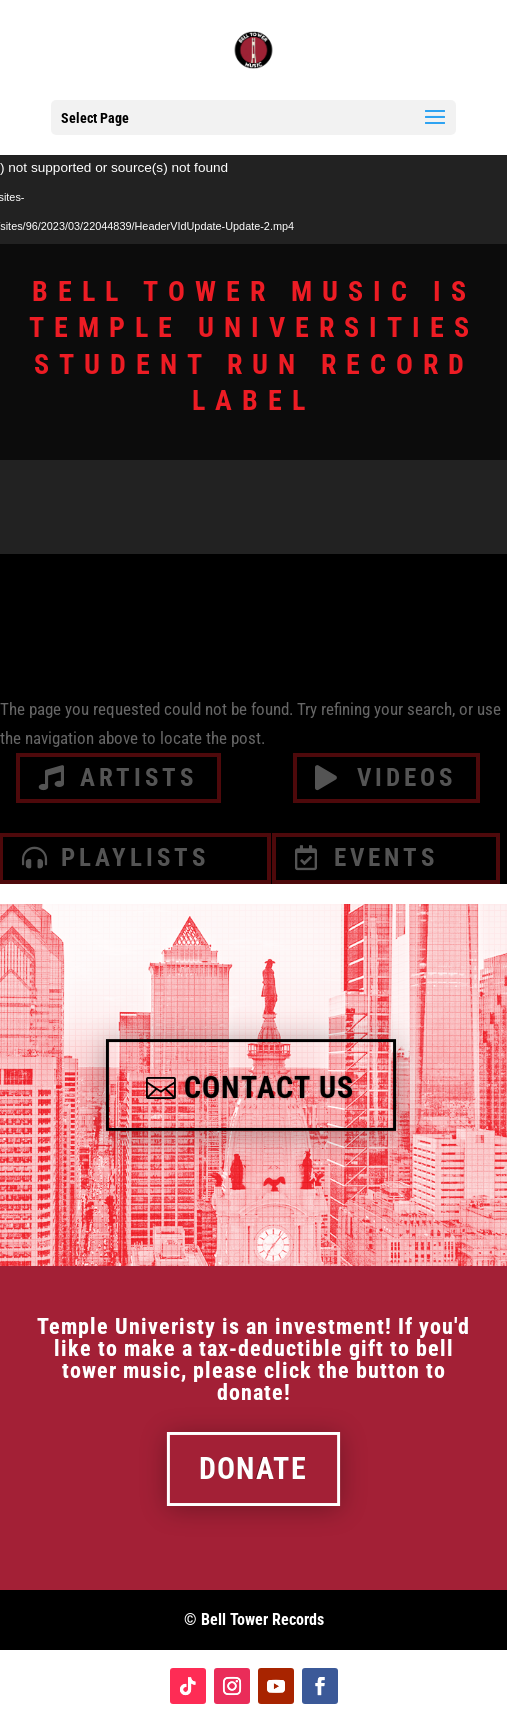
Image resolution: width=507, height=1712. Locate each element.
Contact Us (269, 1088)
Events (386, 857)
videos (406, 777)
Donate (253, 1469)
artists (138, 777)
